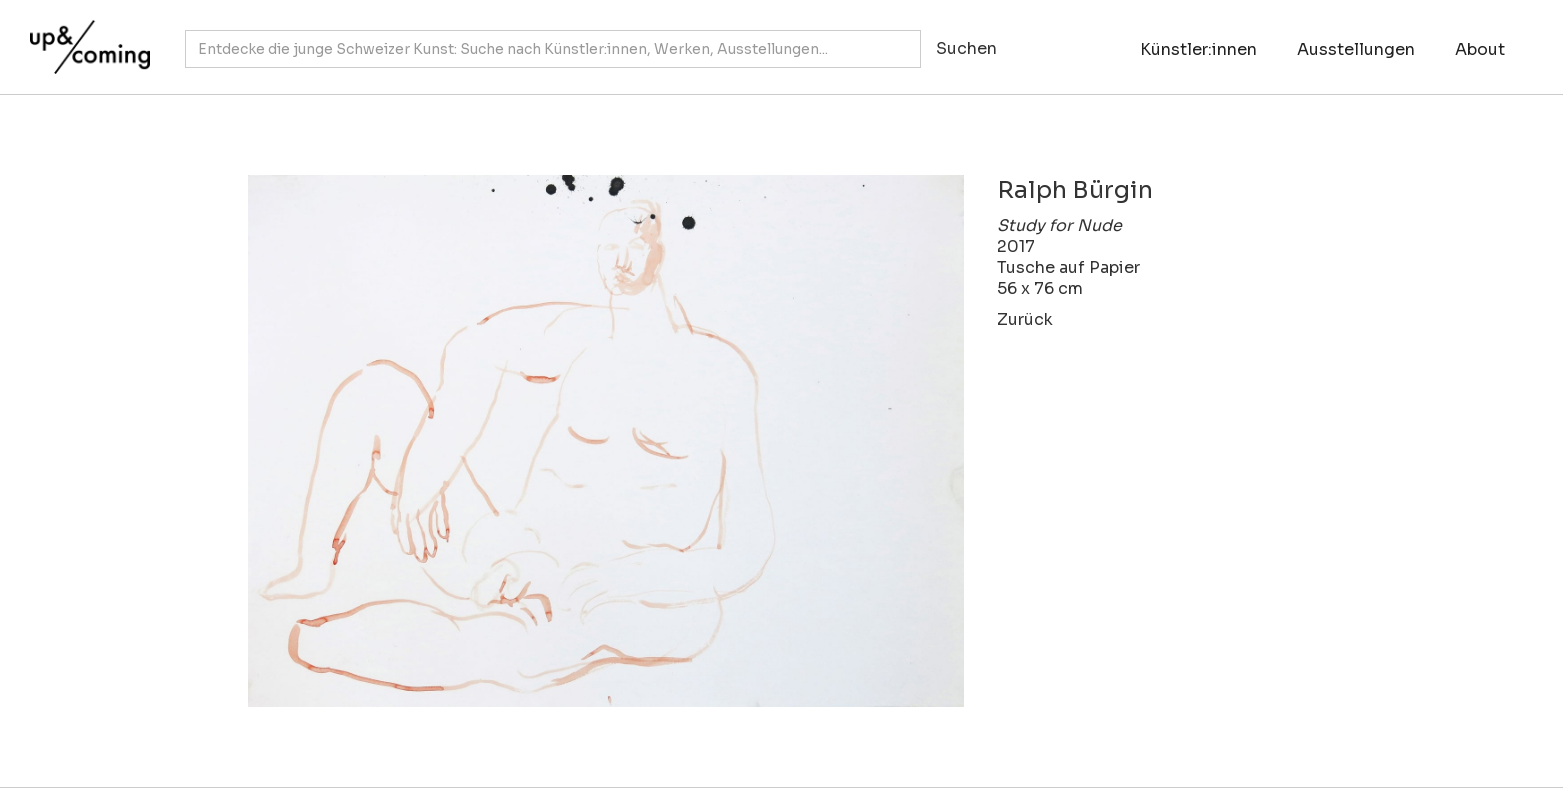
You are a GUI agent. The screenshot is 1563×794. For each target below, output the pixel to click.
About (1480, 49)
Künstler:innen (1198, 49)
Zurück (1025, 319)
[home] (85, 37)
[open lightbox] (586, 441)
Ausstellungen (1356, 49)
